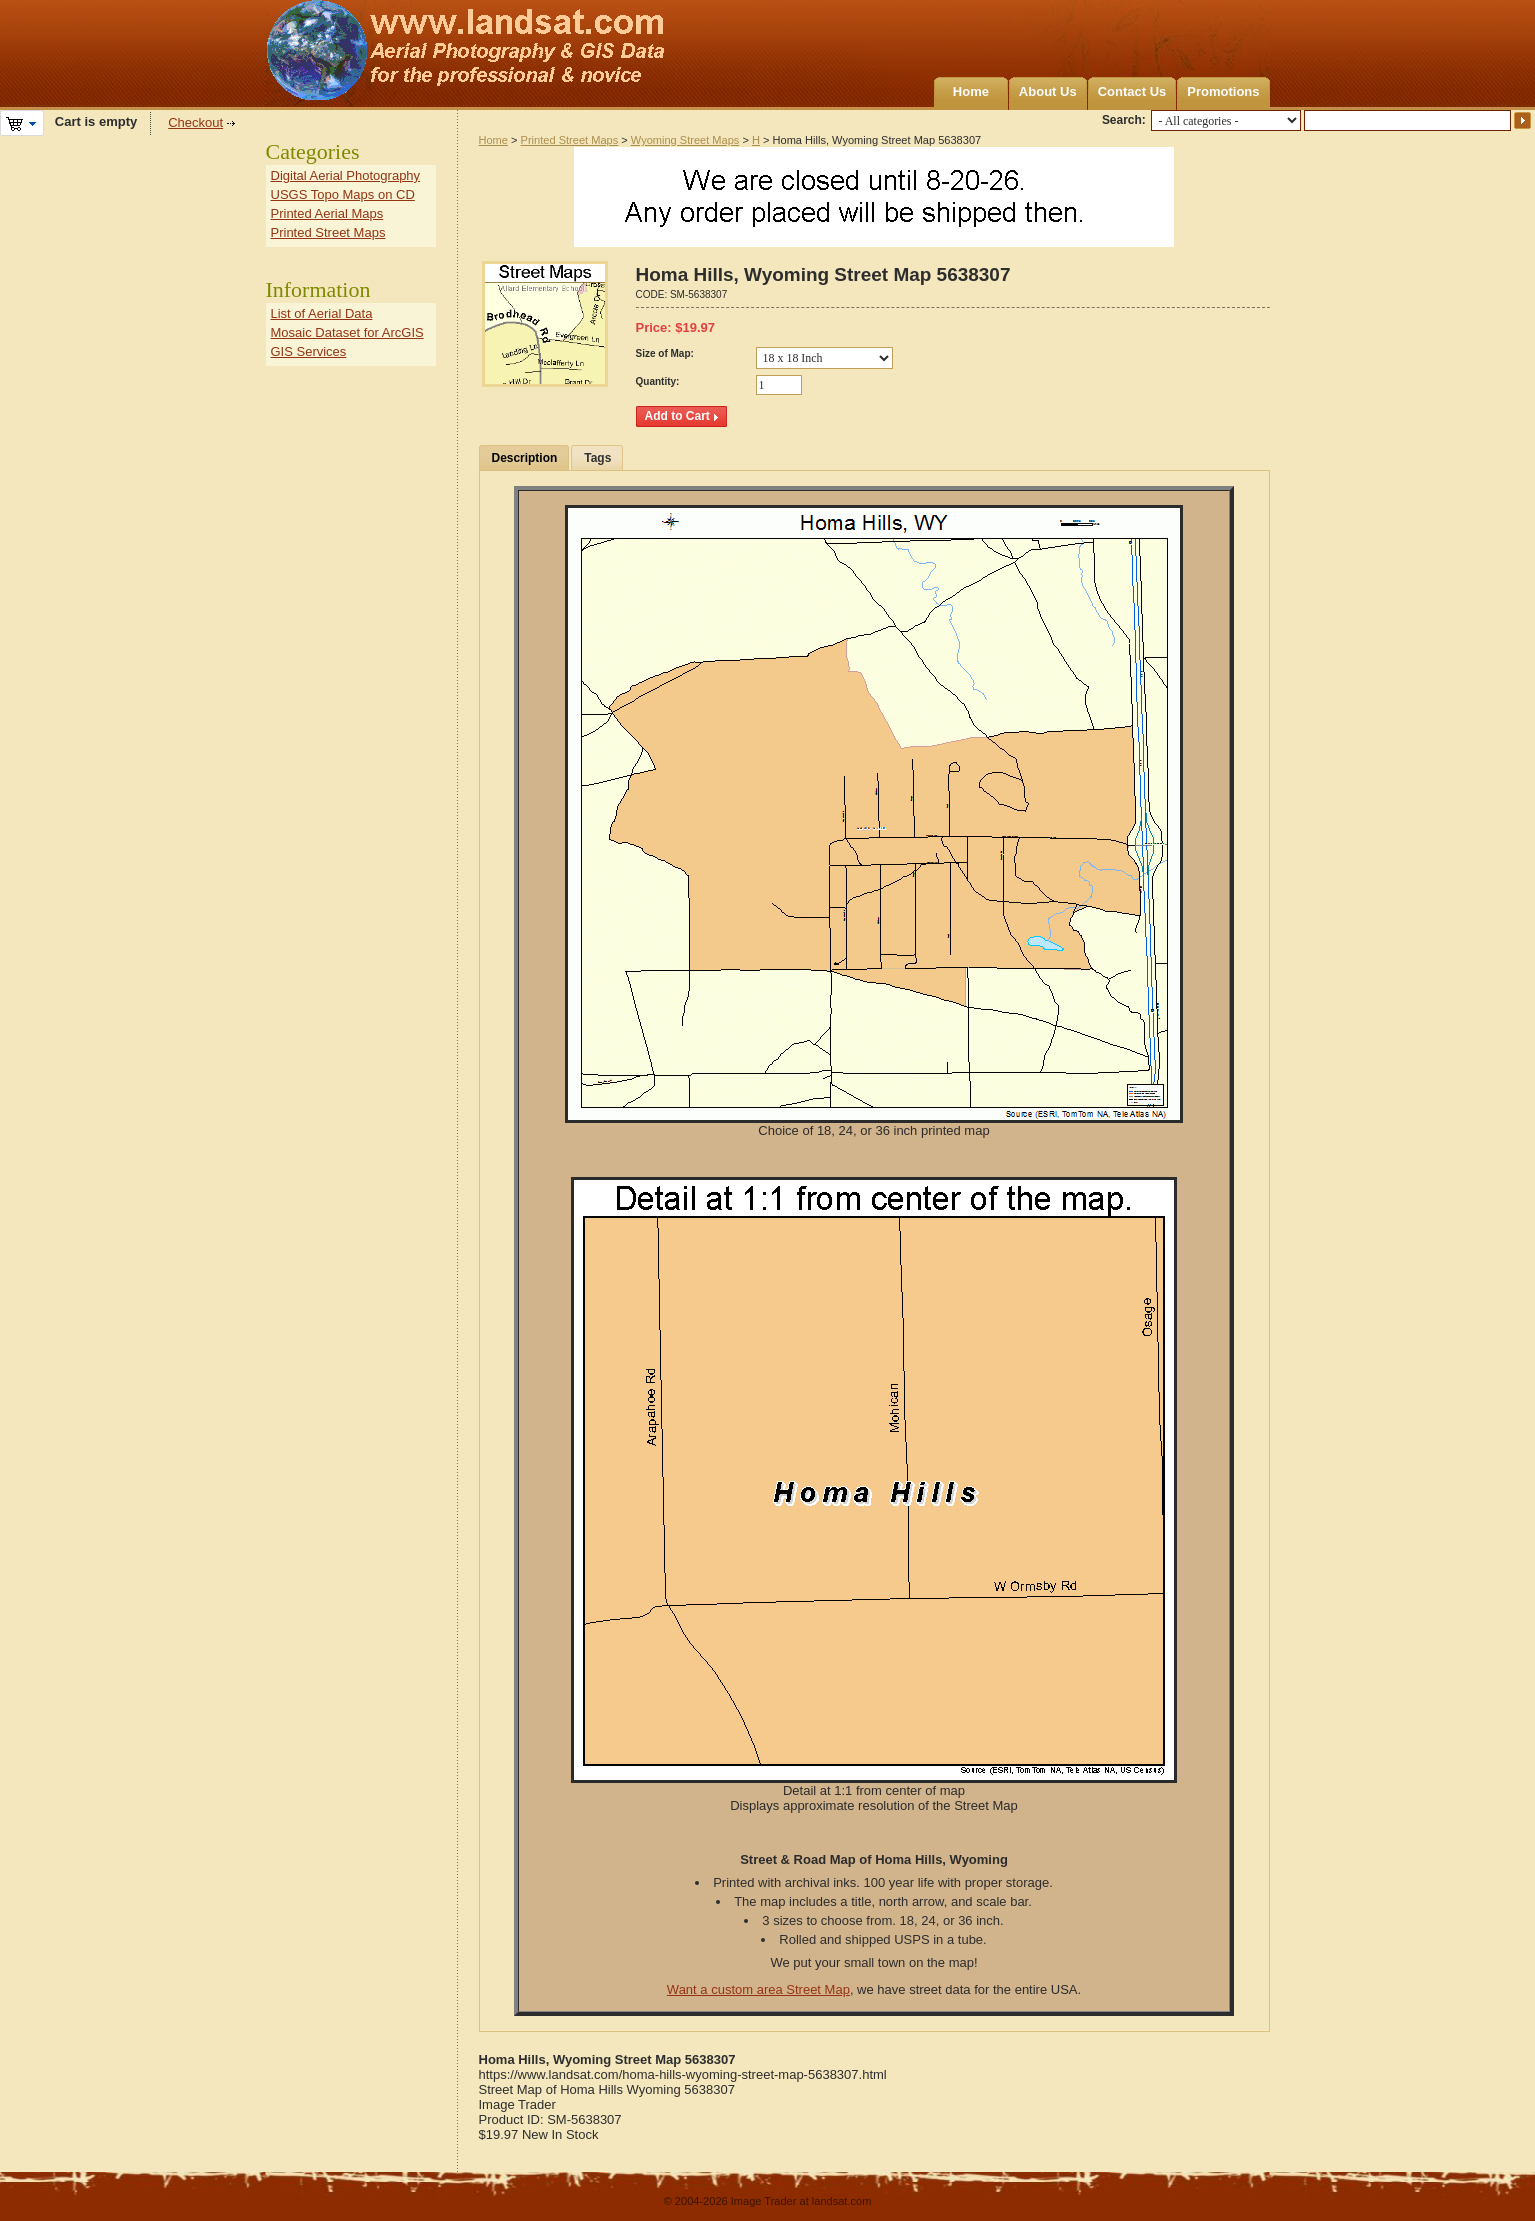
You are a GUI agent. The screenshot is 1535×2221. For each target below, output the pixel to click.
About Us (1048, 91)
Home (971, 91)
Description (525, 458)
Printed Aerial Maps (327, 213)
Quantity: (658, 381)
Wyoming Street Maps (685, 140)
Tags (597, 458)
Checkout (195, 122)
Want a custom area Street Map (758, 1989)
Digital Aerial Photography (346, 175)
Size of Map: (665, 353)
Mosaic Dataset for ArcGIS (347, 332)
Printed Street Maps (570, 140)
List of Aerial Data (322, 313)
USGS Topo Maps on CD (343, 194)
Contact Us (1132, 91)
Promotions (1223, 91)
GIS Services (309, 351)
